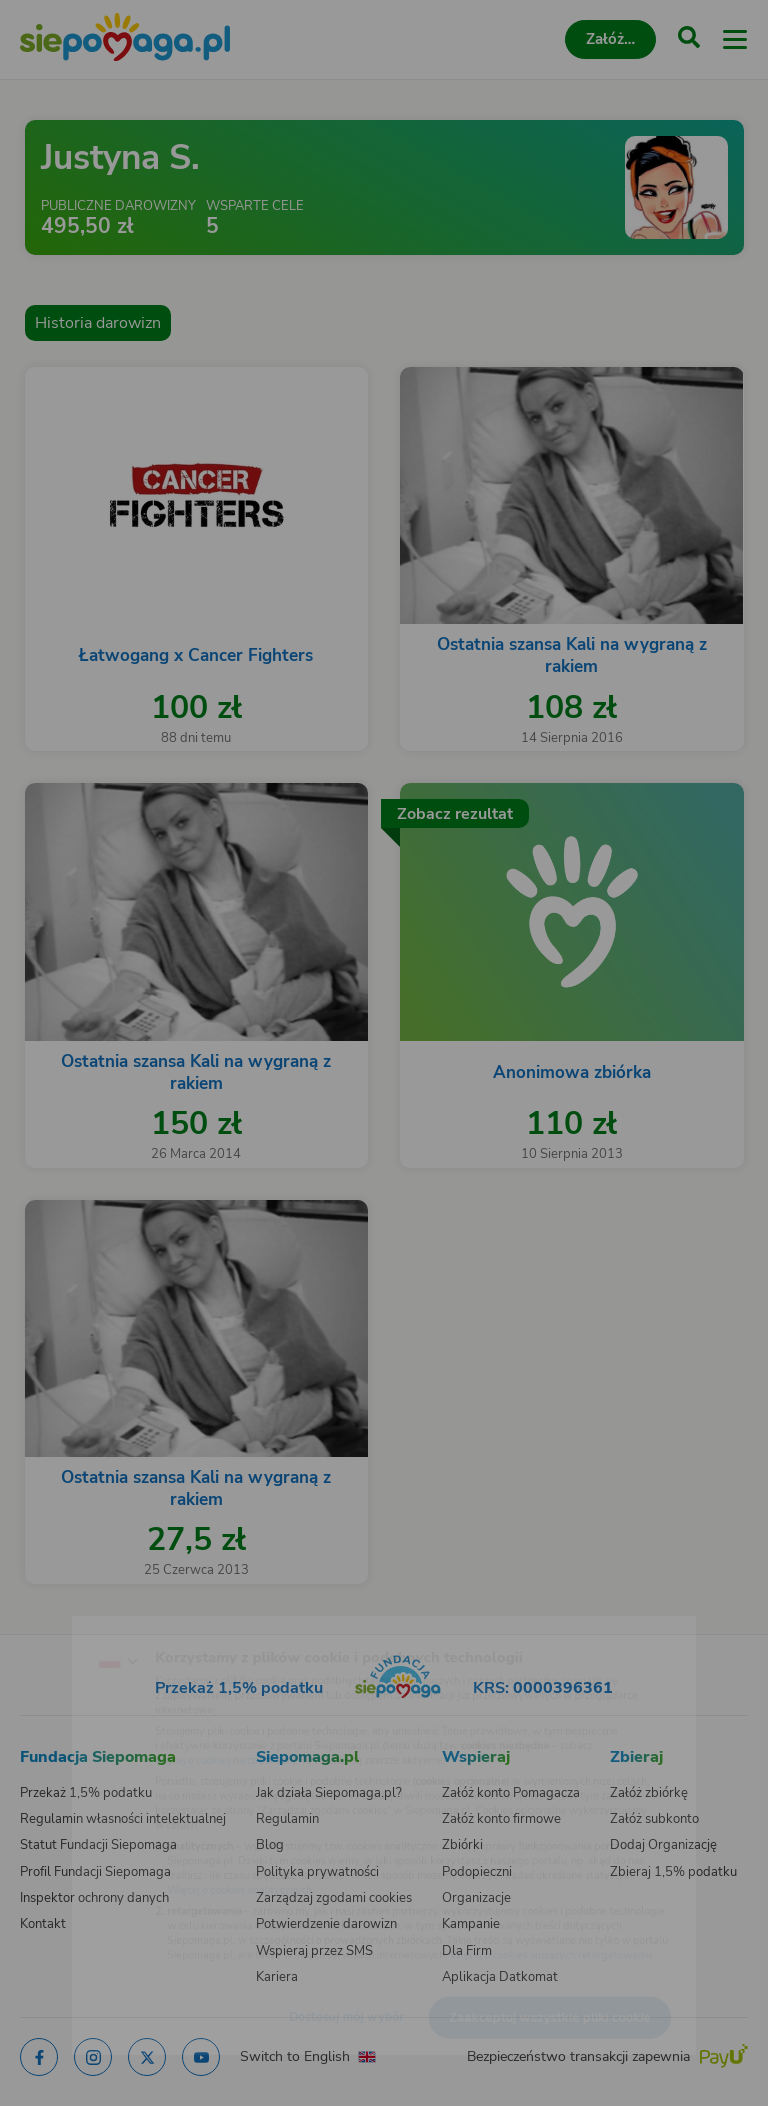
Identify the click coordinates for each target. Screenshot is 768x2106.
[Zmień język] (56, 1621)
